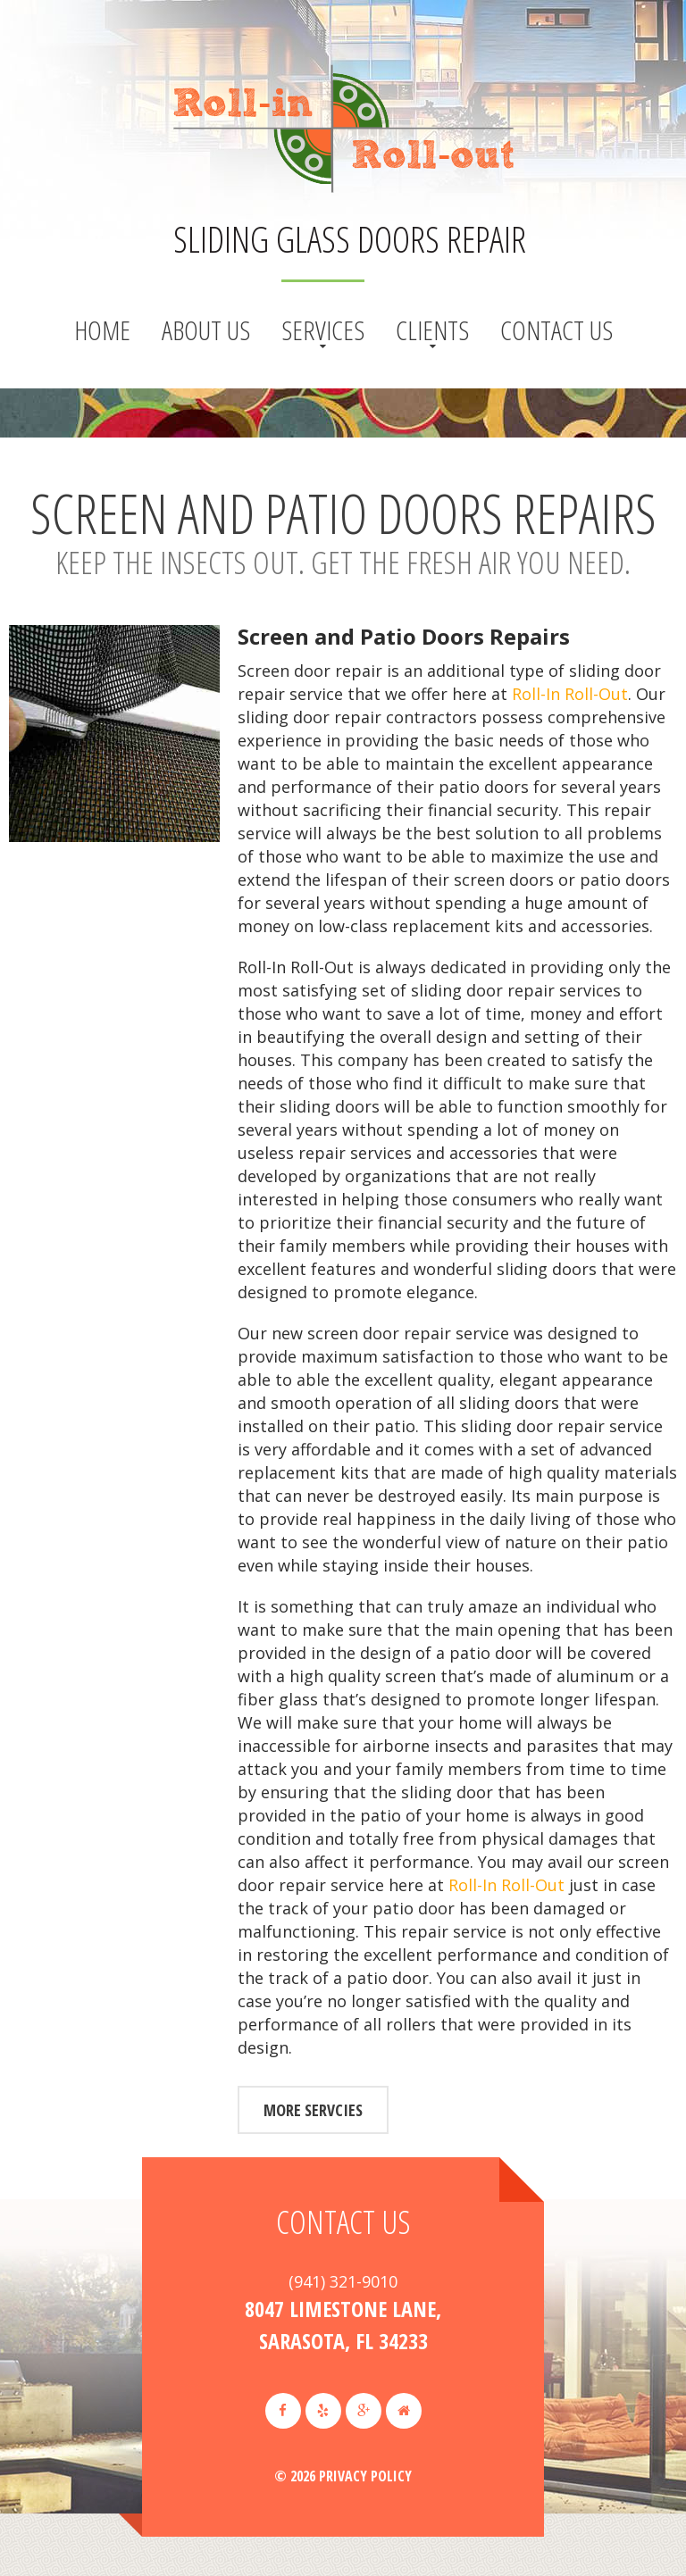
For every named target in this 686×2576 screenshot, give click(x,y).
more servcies (313, 2110)
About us (206, 330)
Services (322, 330)
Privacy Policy (365, 2476)
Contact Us (556, 330)
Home (102, 330)
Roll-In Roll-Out (570, 693)
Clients (432, 330)
